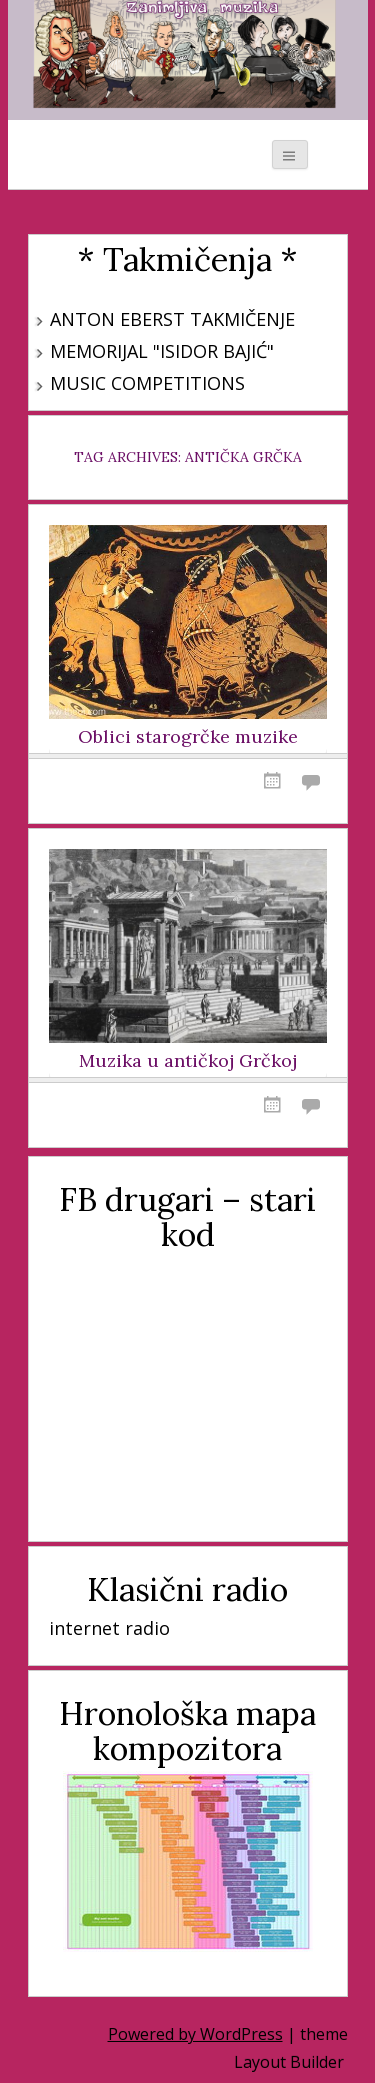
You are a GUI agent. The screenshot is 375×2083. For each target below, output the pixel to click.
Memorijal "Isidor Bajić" (162, 351)
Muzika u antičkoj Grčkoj (188, 1061)
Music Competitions (147, 383)
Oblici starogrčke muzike (188, 737)
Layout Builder (289, 2062)
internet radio (109, 1628)
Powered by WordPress (195, 2034)
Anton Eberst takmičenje (172, 319)
